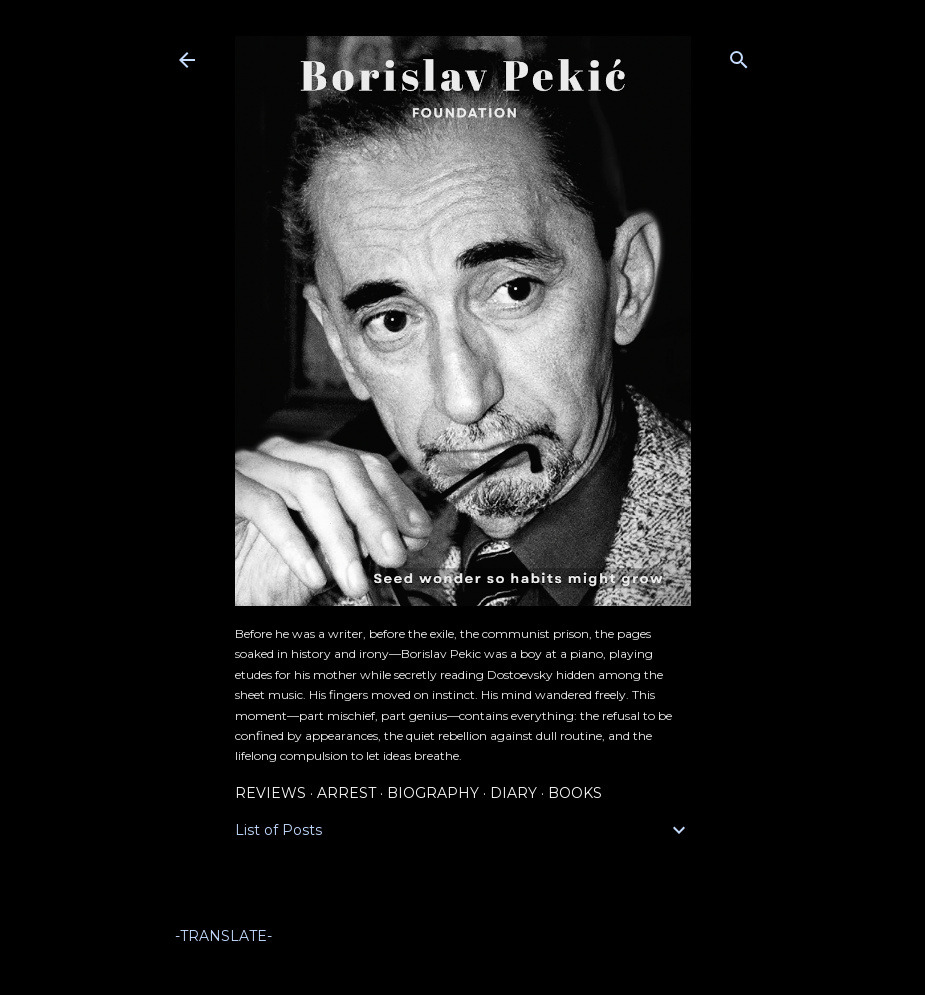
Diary (513, 793)
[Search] (739, 55)
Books (575, 793)
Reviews (270, 793)
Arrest (346, 793)
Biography (433, 793)
